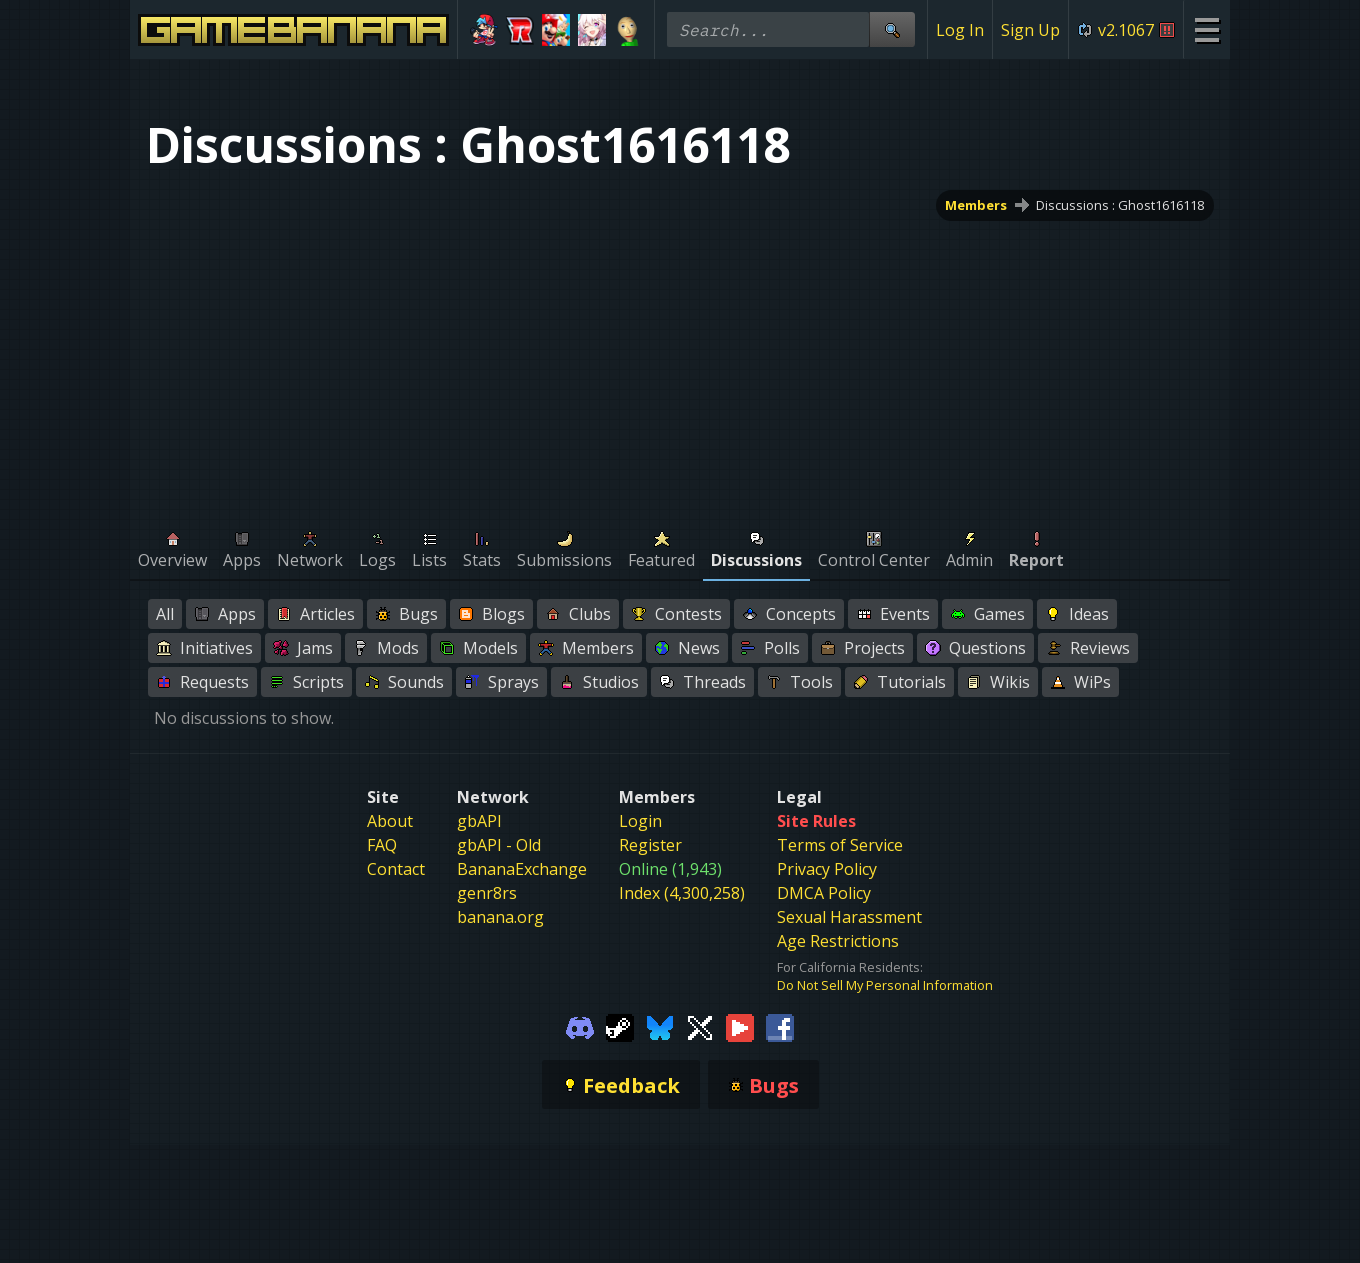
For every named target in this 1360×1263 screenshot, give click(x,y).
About (390, 821)
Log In (960, 30)
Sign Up (1030, 30)
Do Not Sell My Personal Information (885, 985)
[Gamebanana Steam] (620, 1026)
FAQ (382, 845)
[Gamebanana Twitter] (700, 1026)
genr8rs (487, 893)
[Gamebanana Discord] (580, 1026)
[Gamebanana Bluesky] (660, 1026)
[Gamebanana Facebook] (780, 1026)
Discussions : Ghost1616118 (1120, 205)
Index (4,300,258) (682, 893)
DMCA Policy (824, 893)
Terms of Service (840, 845)
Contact (396, 869)
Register (650, 845)
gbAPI (479, 821)
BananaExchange (522, 869)
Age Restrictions (838, 941)
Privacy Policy (827, 869)
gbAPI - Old (499, 845)
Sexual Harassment (849, 917)
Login (640, 821)
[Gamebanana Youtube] (740, 1026)
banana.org (500, 917)
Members (977, 205)
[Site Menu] (1206, 29)
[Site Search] (892, 29)
